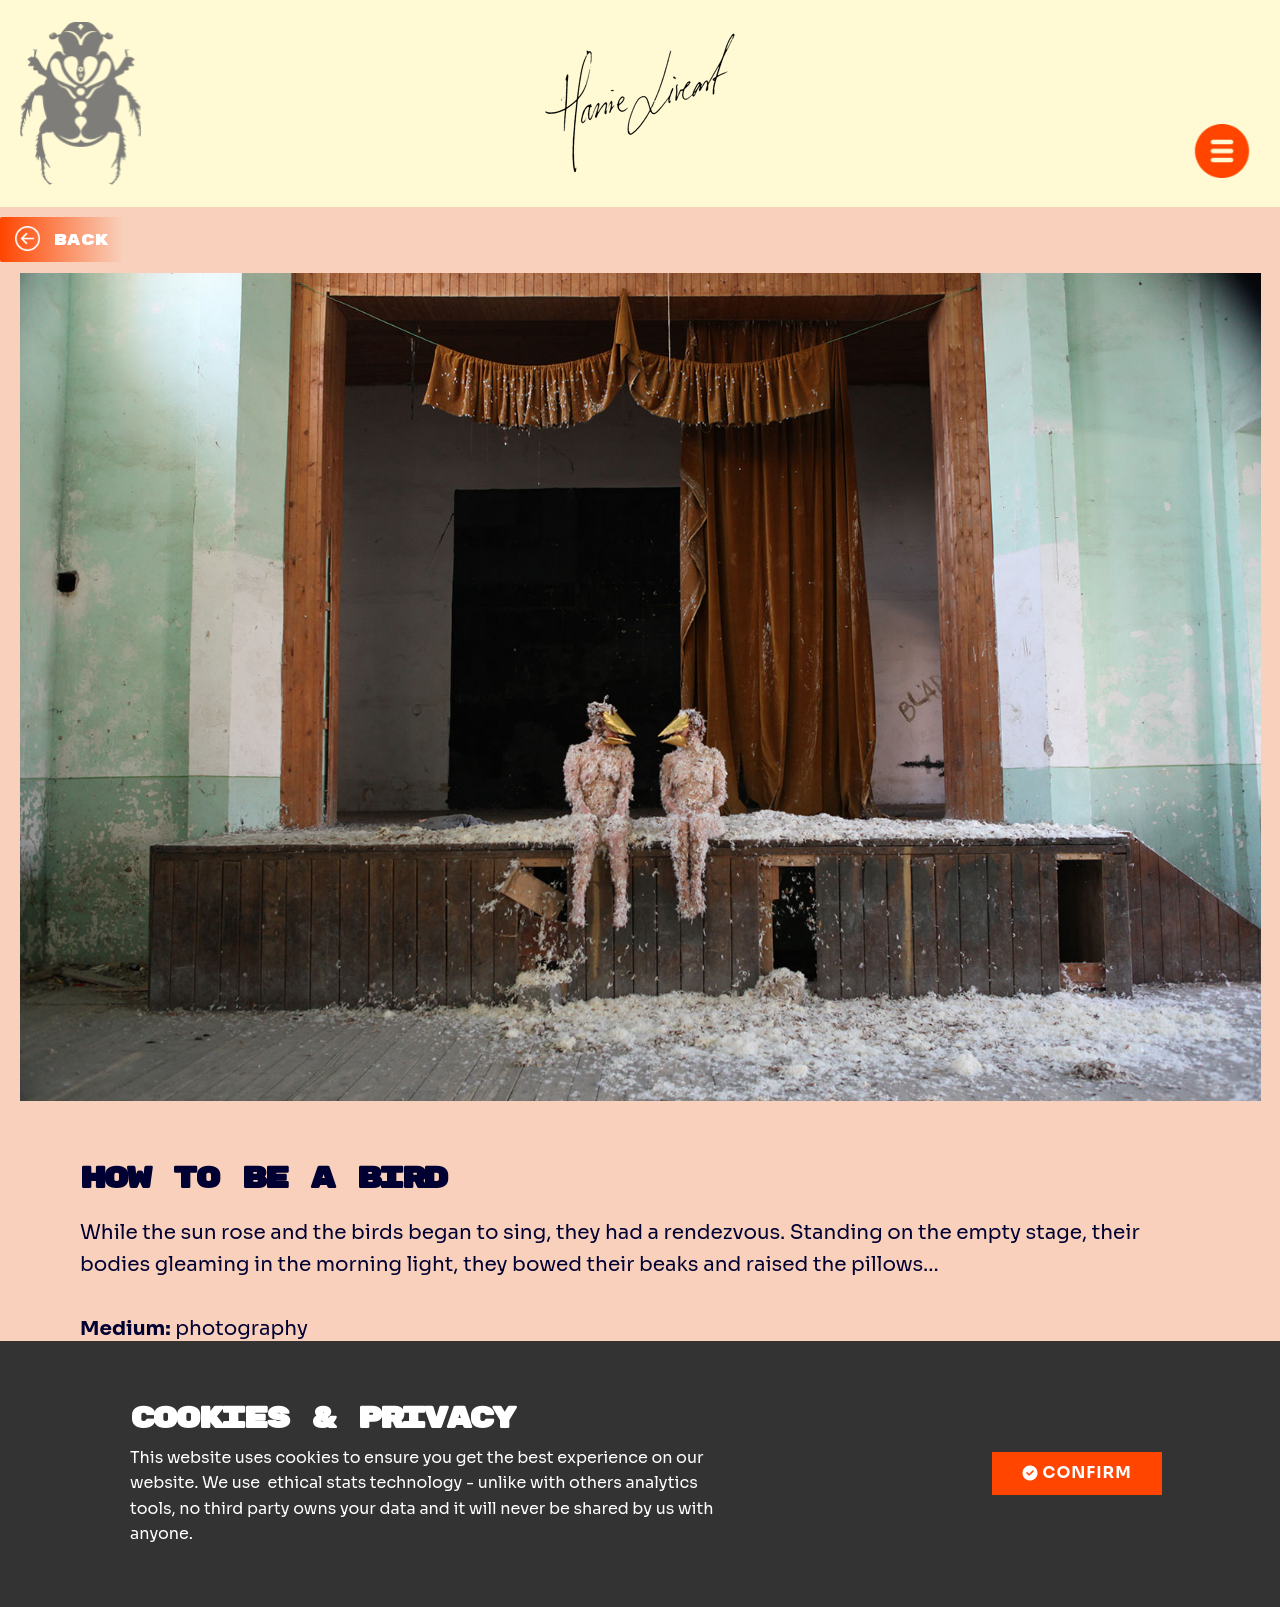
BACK (61, 239)
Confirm (1077, 1473)
